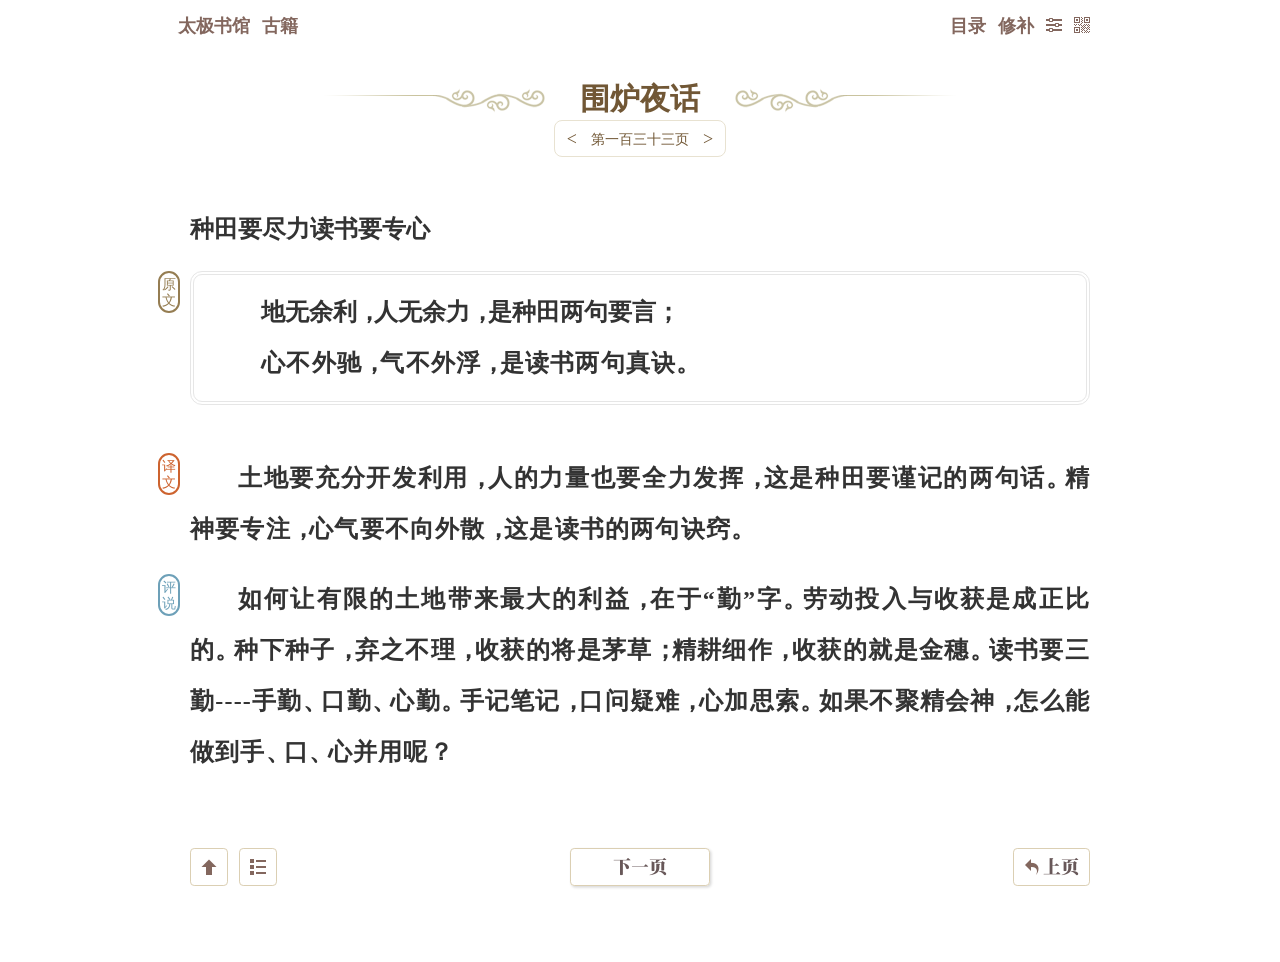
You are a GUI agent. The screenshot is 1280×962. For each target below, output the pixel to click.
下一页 (640, 842)
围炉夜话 (640, 97)
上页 (1051, 843)
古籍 (280, 25)
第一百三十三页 (640, 138)
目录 (968, 25)
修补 (1016, 25)
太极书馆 (214, 25)
